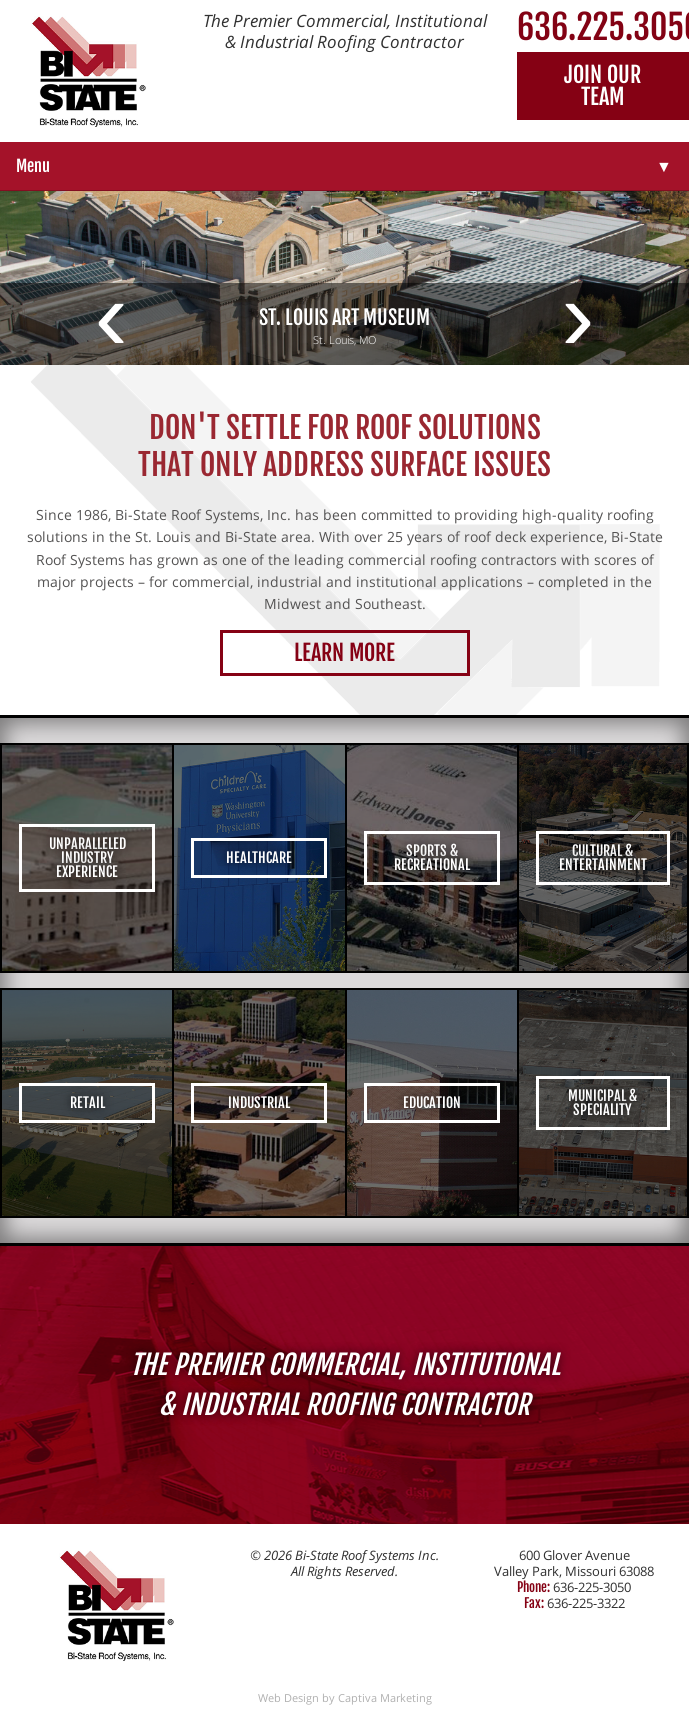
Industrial (259, 1102)
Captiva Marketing (385, 1697)
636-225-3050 (592, 1587)
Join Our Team (602, 85)
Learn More (344, 652)
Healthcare (259, 857)
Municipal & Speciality (602, 1102)
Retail (87, 1102)
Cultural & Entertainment (603, 857)
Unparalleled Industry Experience (87, 857)
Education (432, 1102)
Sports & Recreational (432, 857)
